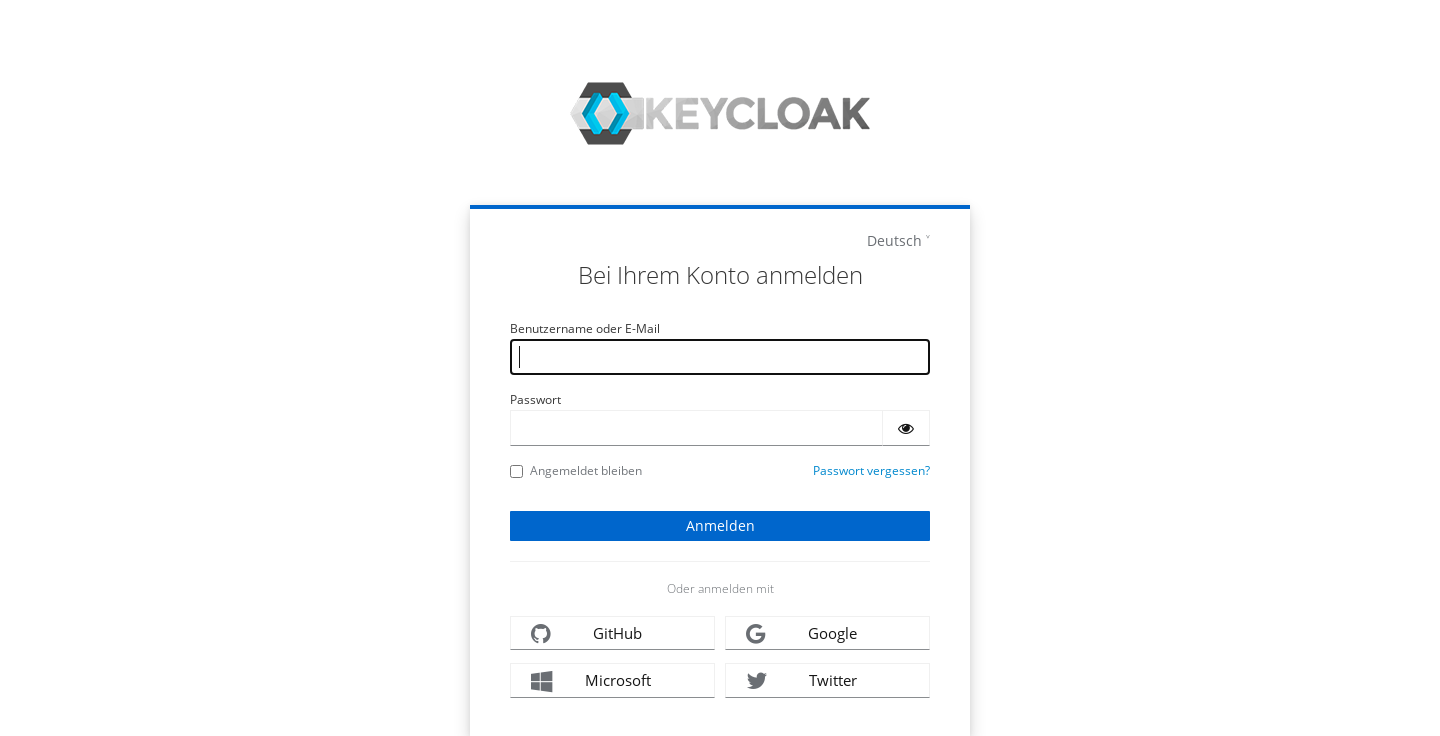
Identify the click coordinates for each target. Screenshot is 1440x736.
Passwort (535, 399)
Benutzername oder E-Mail (585, 328)
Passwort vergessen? (871, 470)
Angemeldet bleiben (576, 470)
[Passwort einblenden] (906, 428)
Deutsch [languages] (894, 240)
